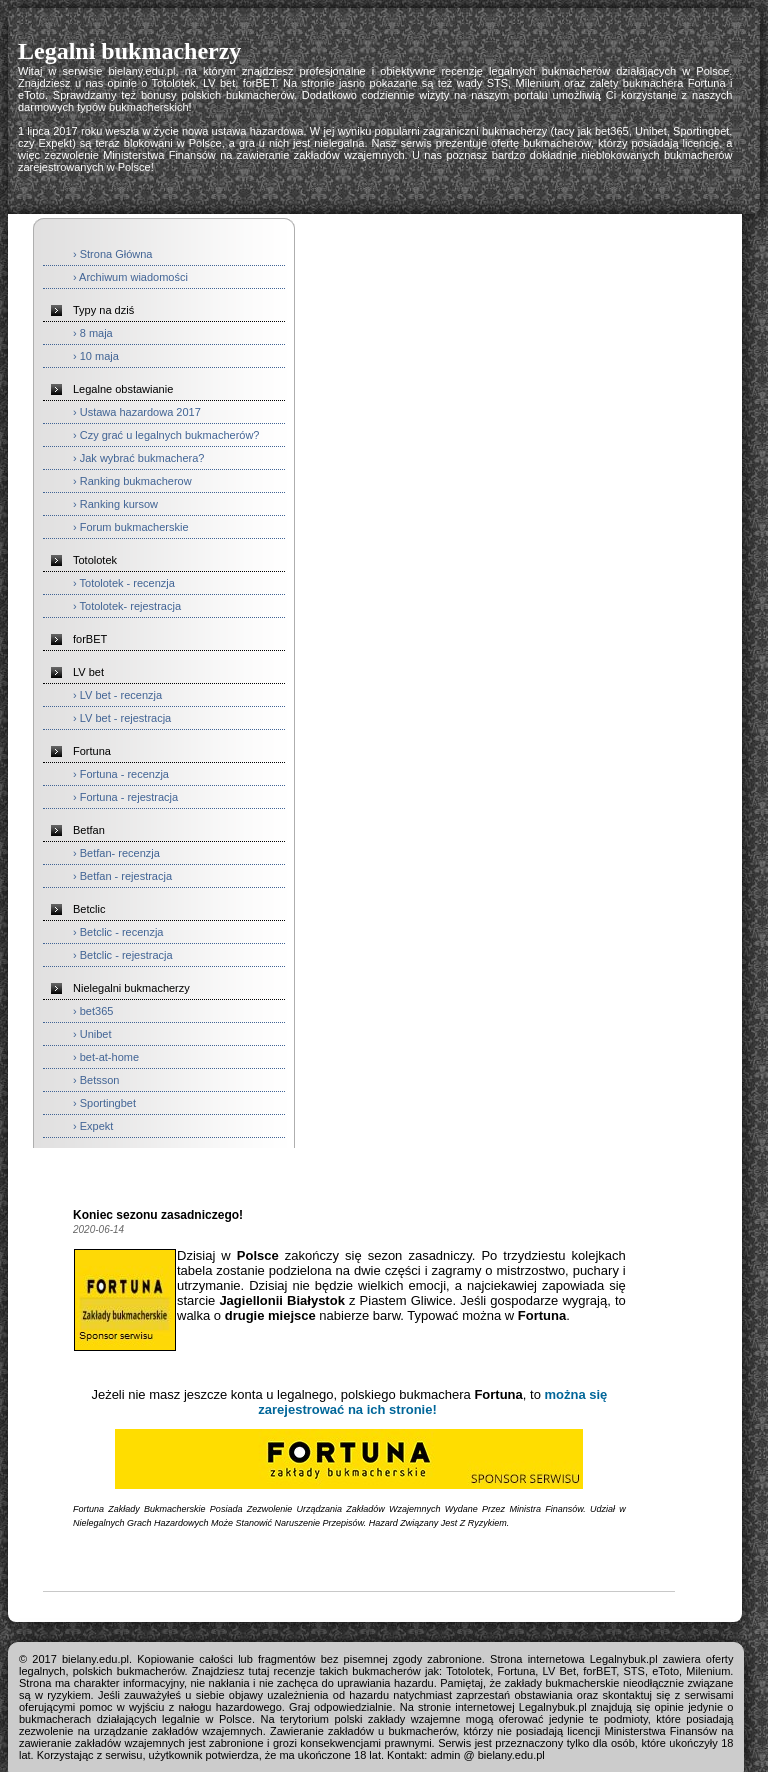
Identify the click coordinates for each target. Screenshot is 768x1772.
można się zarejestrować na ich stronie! (432, 1402)
